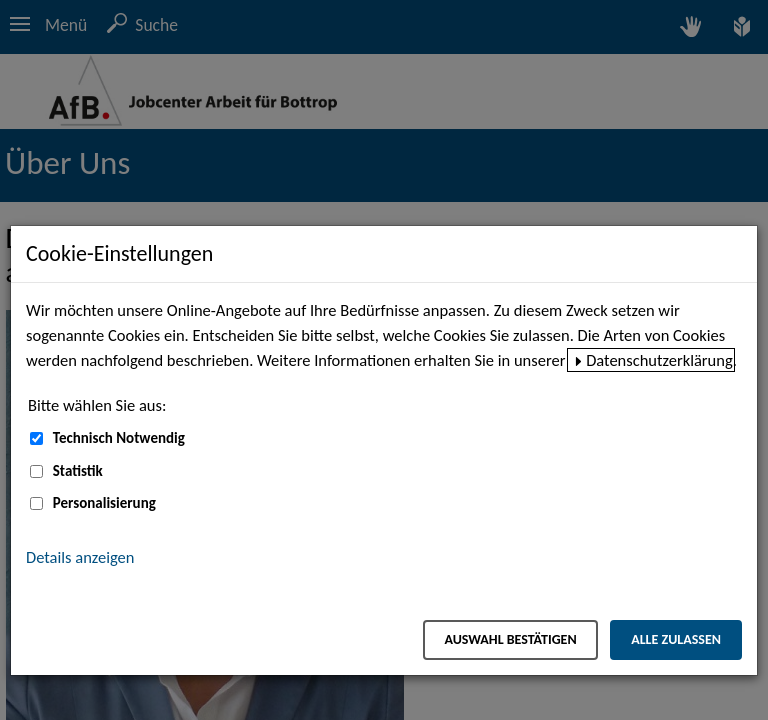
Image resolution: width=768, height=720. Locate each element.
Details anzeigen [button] (80, 557)
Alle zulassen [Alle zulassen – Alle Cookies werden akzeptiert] (676, 639)
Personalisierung (104, 503)
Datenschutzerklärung (659, 360)
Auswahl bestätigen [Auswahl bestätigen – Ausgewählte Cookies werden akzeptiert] (510, 639)
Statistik (78, 471)
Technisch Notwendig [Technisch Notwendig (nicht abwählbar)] (119, 438)
